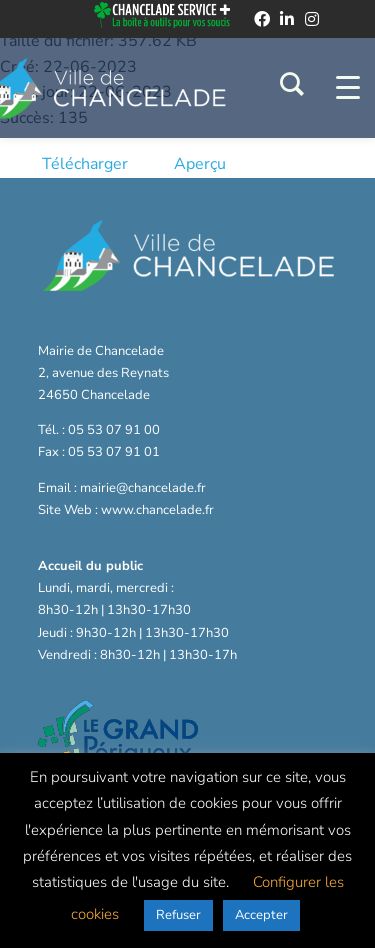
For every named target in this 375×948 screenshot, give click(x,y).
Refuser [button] (178, 915)
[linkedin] (287, 19)
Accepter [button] (261, 915)
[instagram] (312, 19)
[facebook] (262, 19)
